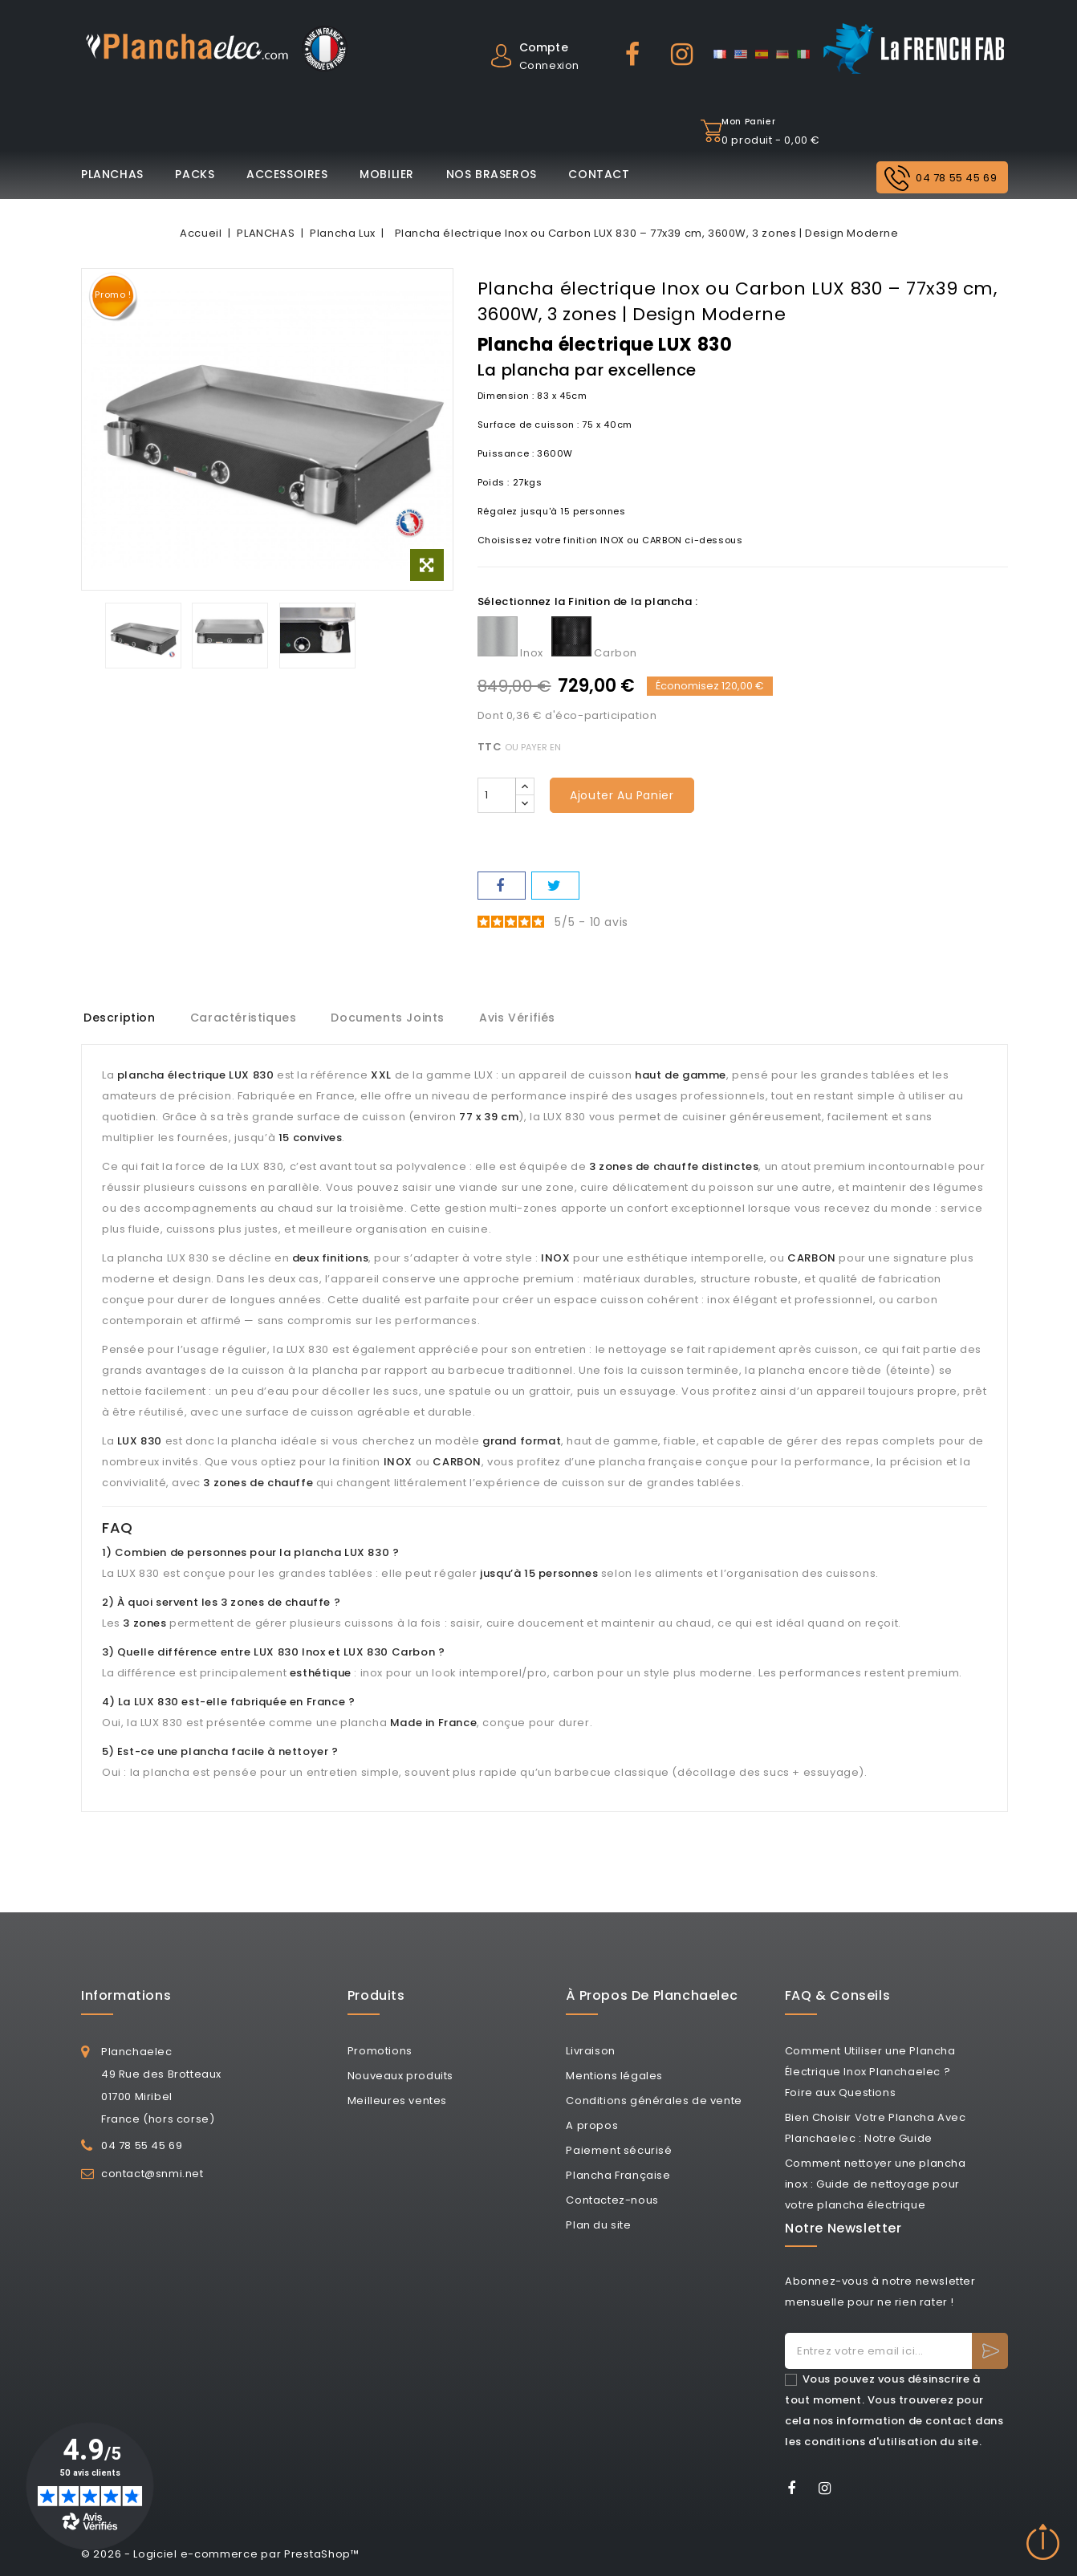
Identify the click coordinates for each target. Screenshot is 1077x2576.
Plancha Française (618, 2175)
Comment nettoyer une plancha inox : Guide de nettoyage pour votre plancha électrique (875, 2183)
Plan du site (598, 2225)
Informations (126, 1995)
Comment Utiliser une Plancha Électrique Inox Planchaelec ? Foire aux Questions (870, 2071)
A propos (592, 2125)
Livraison (590, 2050)
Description (119, 1018)
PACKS (194, 174)
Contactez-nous (612, 2200)
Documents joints (394, 1018)
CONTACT (598, 174)
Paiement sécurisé (619, 2150)
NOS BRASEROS (491, 174)
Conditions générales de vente (654, 2100)
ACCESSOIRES (287, 174)
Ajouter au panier (621, 795)
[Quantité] (497, 795)
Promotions (380, 2050)
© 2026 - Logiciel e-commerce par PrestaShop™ (220, 2554)
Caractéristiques (246, 1018)
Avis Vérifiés (527, 1018)
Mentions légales (614, 2075)
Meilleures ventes (397, 2100)
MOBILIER (387, 174)
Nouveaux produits (400, 2075)
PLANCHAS (112, 174)
